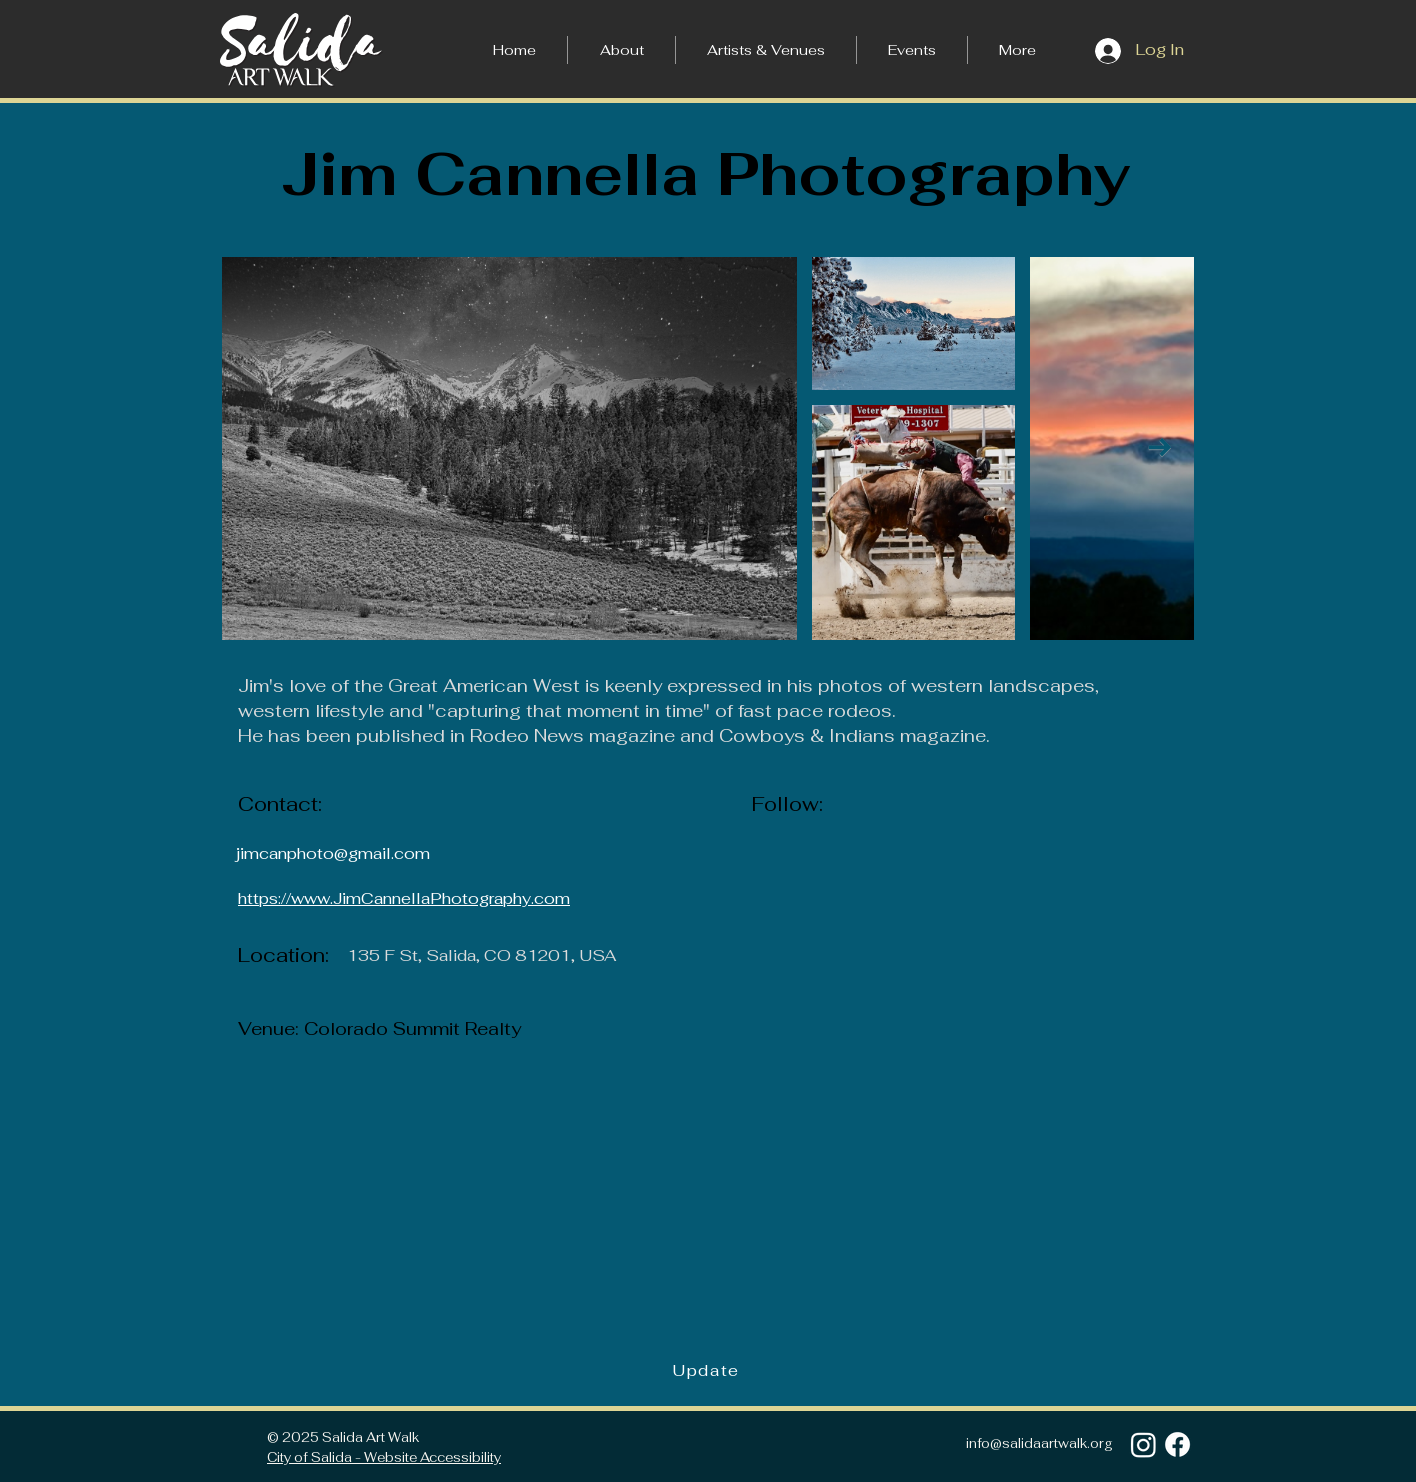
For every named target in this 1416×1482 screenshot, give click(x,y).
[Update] (708, 1371)
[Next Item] (1159, 447)
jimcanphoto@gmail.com (333, 853)
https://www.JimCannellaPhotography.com (404, 898)
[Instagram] (1143, 1444)
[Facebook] (1177, 1444)
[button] (1017, 50)
